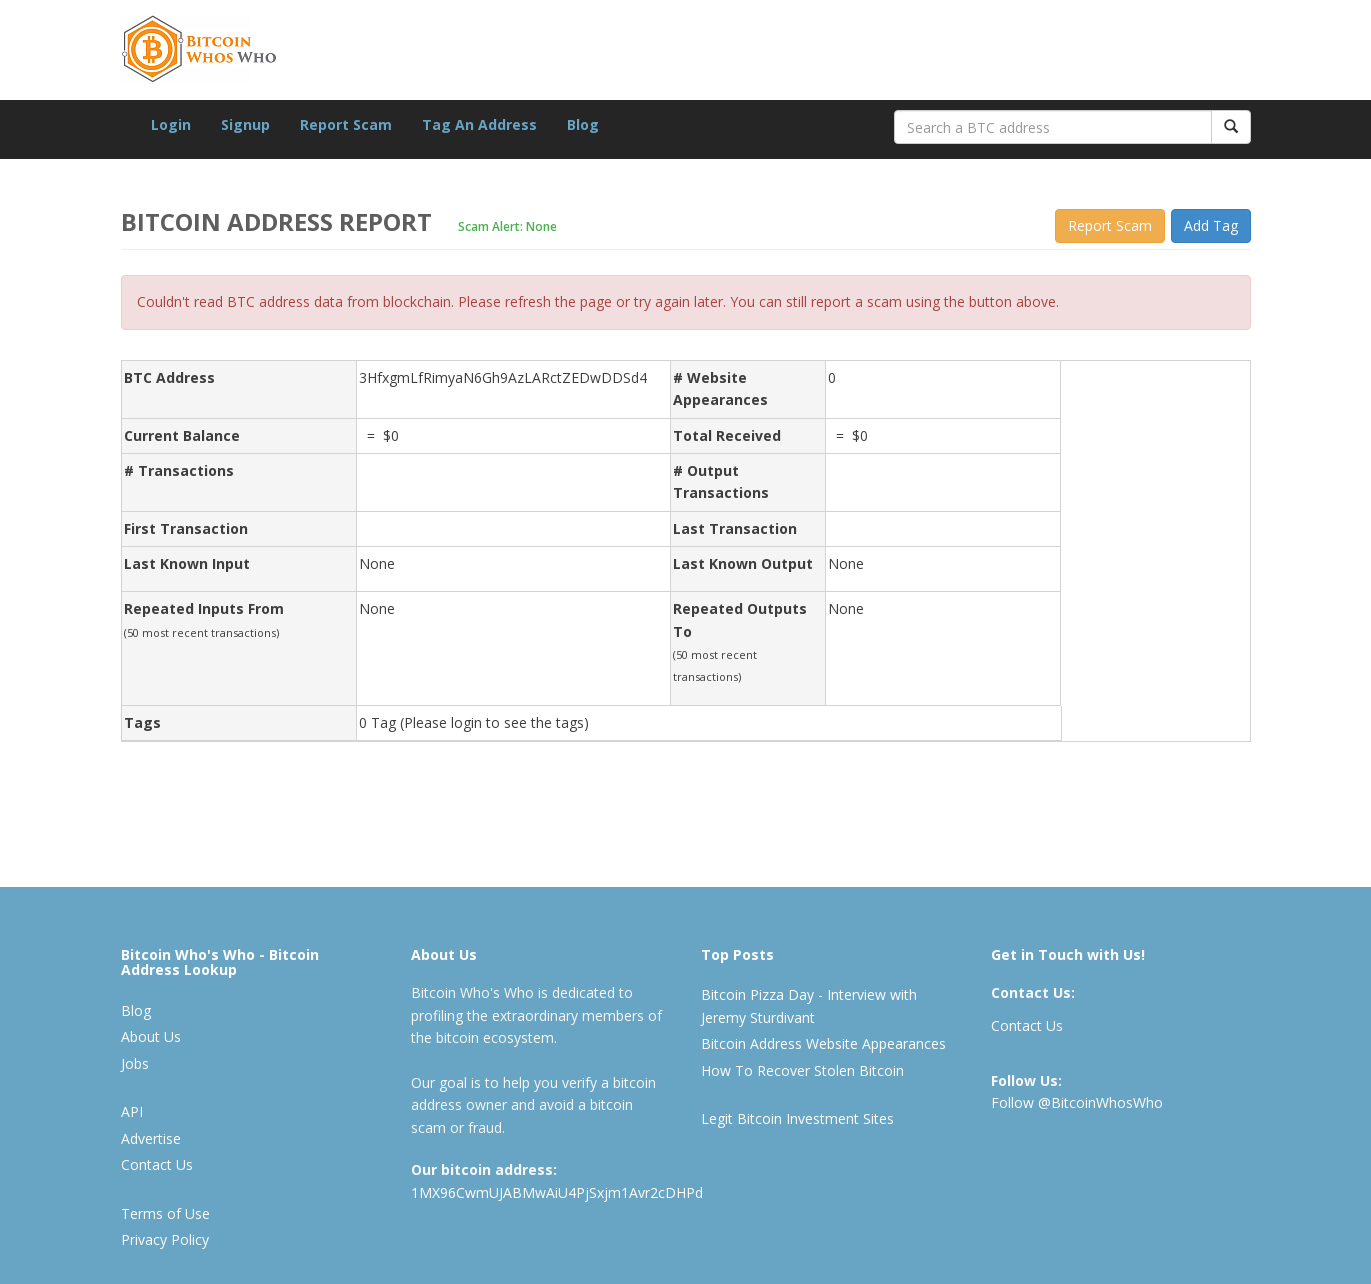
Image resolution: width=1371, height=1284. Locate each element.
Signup (245, 124)
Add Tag (1211, 225)
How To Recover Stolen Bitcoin (802, 1070)
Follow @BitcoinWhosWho (1077, 1102)
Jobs (135, 1063)
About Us (151, 1036)
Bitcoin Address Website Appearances (823, 1043)
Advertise (151, 1138)
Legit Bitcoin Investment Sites (797, 1118)
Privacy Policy (165, 1239)
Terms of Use (165, 1213)
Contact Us (157, 1164)
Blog (583, 124)
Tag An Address (479, 124)
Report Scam (346, 124)
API (132, 1111)
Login (171, 124)
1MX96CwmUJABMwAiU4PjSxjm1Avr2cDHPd (557, 1192)
